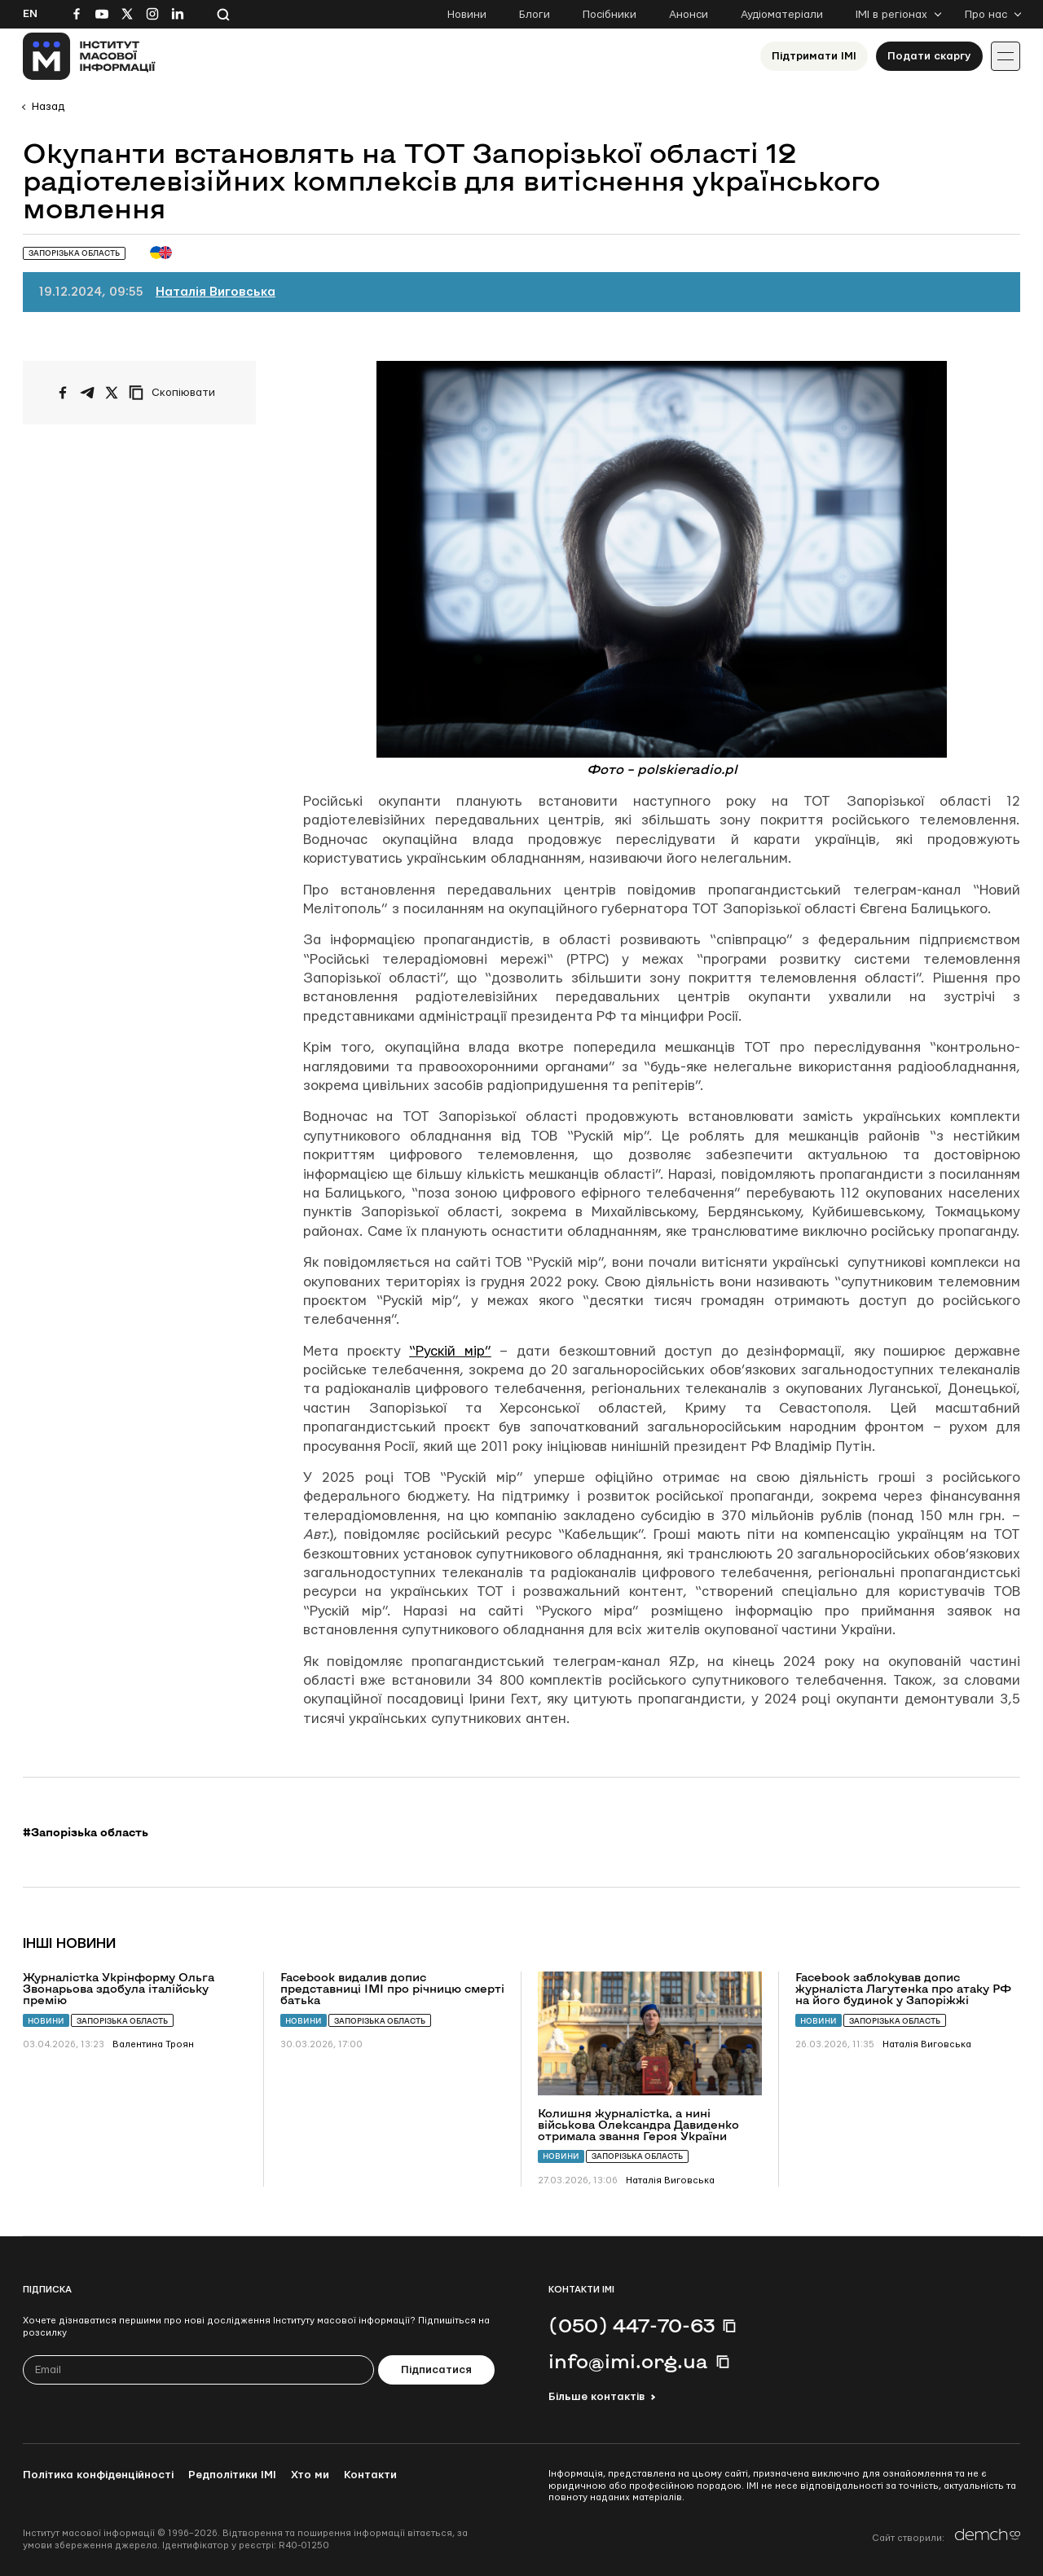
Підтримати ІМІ (814, 56)
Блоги (534, 14)
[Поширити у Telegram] (87, 392)
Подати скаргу (929, 56)
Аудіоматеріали (782, 14)
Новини (466, 14)
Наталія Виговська (215, 292)
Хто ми (310, 2475)
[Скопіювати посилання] (176, 392)
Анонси (688, 14)
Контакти (370, 2475)
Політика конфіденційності (98, 2475)
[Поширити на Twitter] (111, 392)
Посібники (609, 14)
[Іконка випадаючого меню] (1005, 56)
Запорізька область (122, 2020)
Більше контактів (596, 2396)
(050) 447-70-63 (631, 2325)
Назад (48, 106)
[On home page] (89, 56)
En (30, 14)
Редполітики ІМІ (232, 2475)
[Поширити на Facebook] (62, 392)
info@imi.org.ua (628, 2361)
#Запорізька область (85, 1832)
